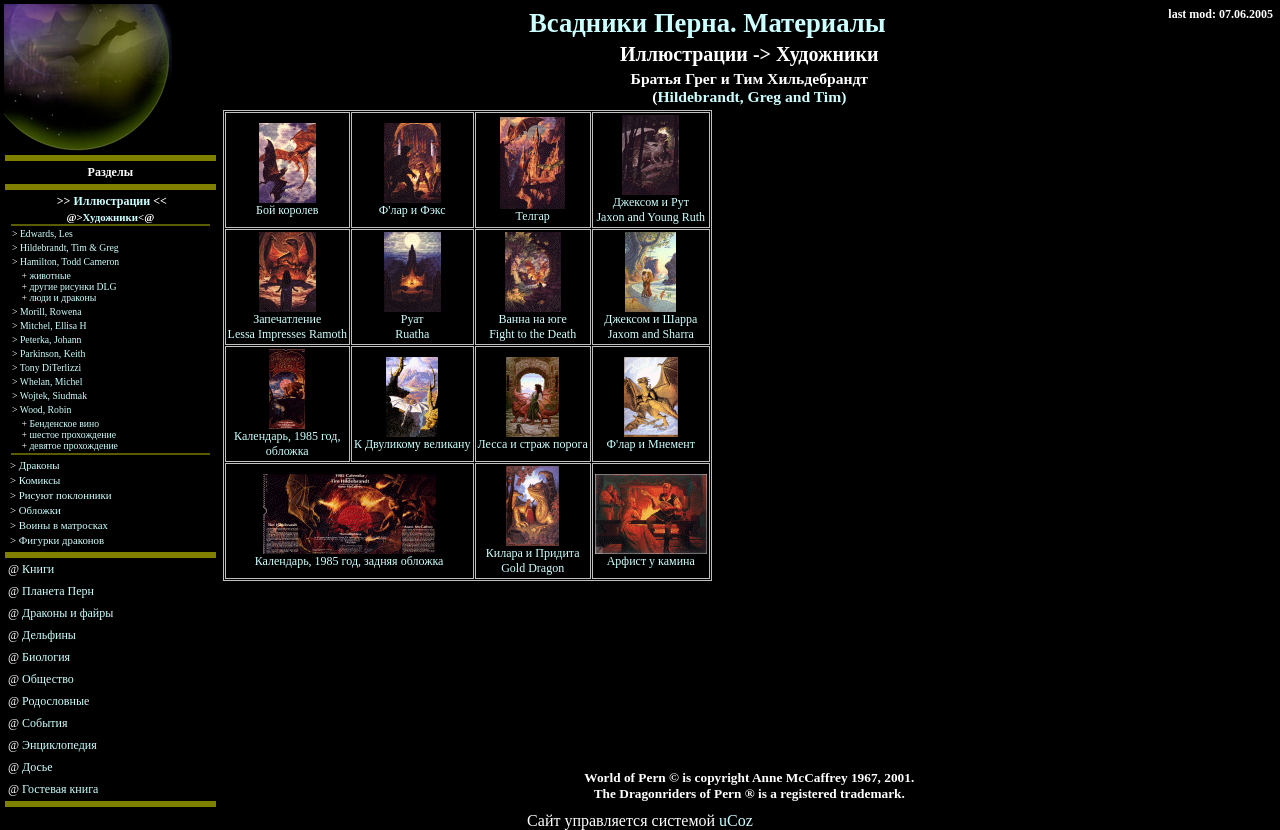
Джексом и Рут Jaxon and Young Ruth (650, 204)
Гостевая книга (60, 789)
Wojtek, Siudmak (53, 395)
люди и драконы (62, 297)
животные (49, 275)
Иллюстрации (111, 201)
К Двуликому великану (412, 438)
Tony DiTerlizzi (51, 367)
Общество (48, 679)
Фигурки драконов (61, 540)
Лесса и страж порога (533, 438)
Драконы (39, 465)
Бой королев (287, 204)
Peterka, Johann (51, 339)
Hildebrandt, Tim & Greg (69, 247)
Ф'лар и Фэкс (412, 204)
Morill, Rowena (51, 311)
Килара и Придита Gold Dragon (533, 555)
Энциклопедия (59, 745)
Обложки (40, 510)
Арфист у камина (651, 555)
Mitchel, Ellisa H (53, 325)
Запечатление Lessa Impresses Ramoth (287, 321)
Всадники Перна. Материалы (707, 23)
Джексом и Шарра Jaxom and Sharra (650, 321)
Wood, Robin (46, 409)
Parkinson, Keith (52, 353)
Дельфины (49, 635)
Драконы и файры (67, 613)
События (44, 723)
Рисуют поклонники (65, 495)
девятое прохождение (73, 445)
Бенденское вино (64, 423)
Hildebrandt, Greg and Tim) (751, 96)
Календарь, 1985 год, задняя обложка (349, 555)
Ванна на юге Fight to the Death (532, 321)
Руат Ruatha (412, 321)
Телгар (532, 210)
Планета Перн (58, 591)
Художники (110, 217)
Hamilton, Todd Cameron (69, 261)
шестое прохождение (72, 434)
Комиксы (40, 480)
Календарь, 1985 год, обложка (287, 438)
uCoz (736, 820)
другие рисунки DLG (72, 286)
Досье (37, 767)
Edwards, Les (46, 233)
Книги (38, 569)
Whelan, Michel (51, 381)
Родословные (55, 701)
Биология (46, 657)
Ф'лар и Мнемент (651, 438)
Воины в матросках (63, 525)
